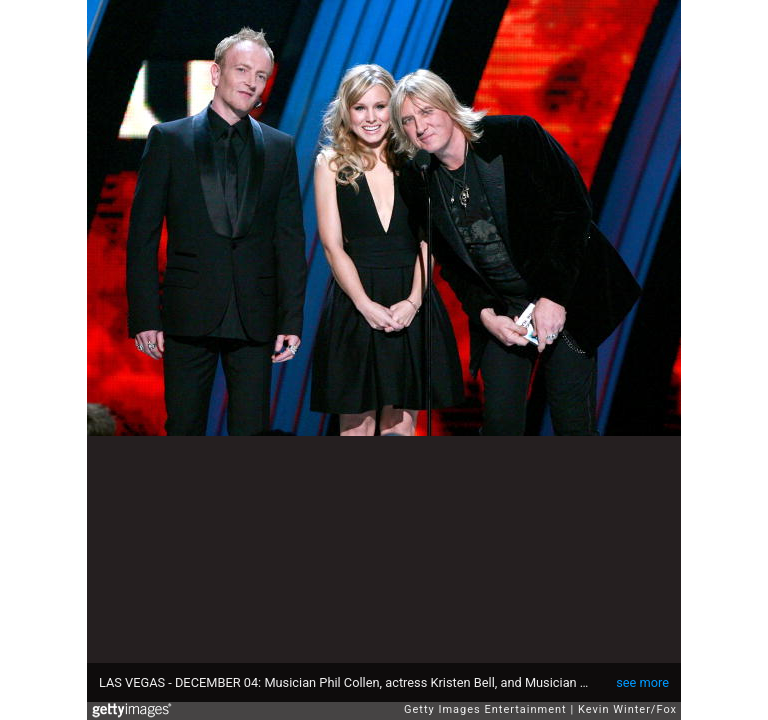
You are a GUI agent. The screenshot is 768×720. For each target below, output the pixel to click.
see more (642, 682)
